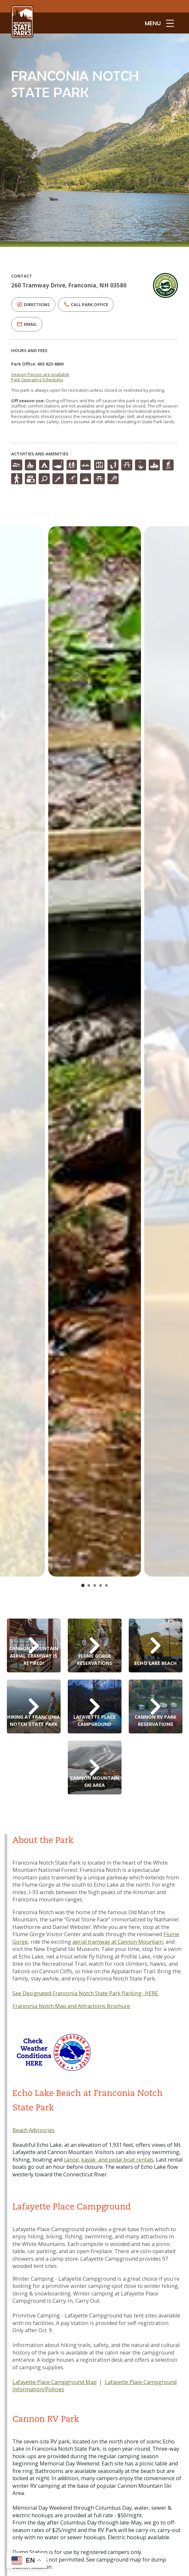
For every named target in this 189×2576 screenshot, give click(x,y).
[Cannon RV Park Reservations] (155, 1706)
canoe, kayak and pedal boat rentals (109, 2159)
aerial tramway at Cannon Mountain (117, 1941)
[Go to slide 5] (106, 1585)
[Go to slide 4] (100, 1585)
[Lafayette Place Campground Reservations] (95, 1706)
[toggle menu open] (159, 22)
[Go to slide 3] (94, 1585)
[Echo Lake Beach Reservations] (155, 1645)
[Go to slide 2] (88, 1585)
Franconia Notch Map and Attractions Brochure (71, 2006)
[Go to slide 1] (83, 1585)
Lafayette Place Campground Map (54, 2382)
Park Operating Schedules (37, 380)
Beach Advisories (33, 2130)
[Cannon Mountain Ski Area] (95, 1767)
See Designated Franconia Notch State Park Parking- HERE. (85, 1993)
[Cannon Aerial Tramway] (34, 1645)
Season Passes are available (40, 374)
